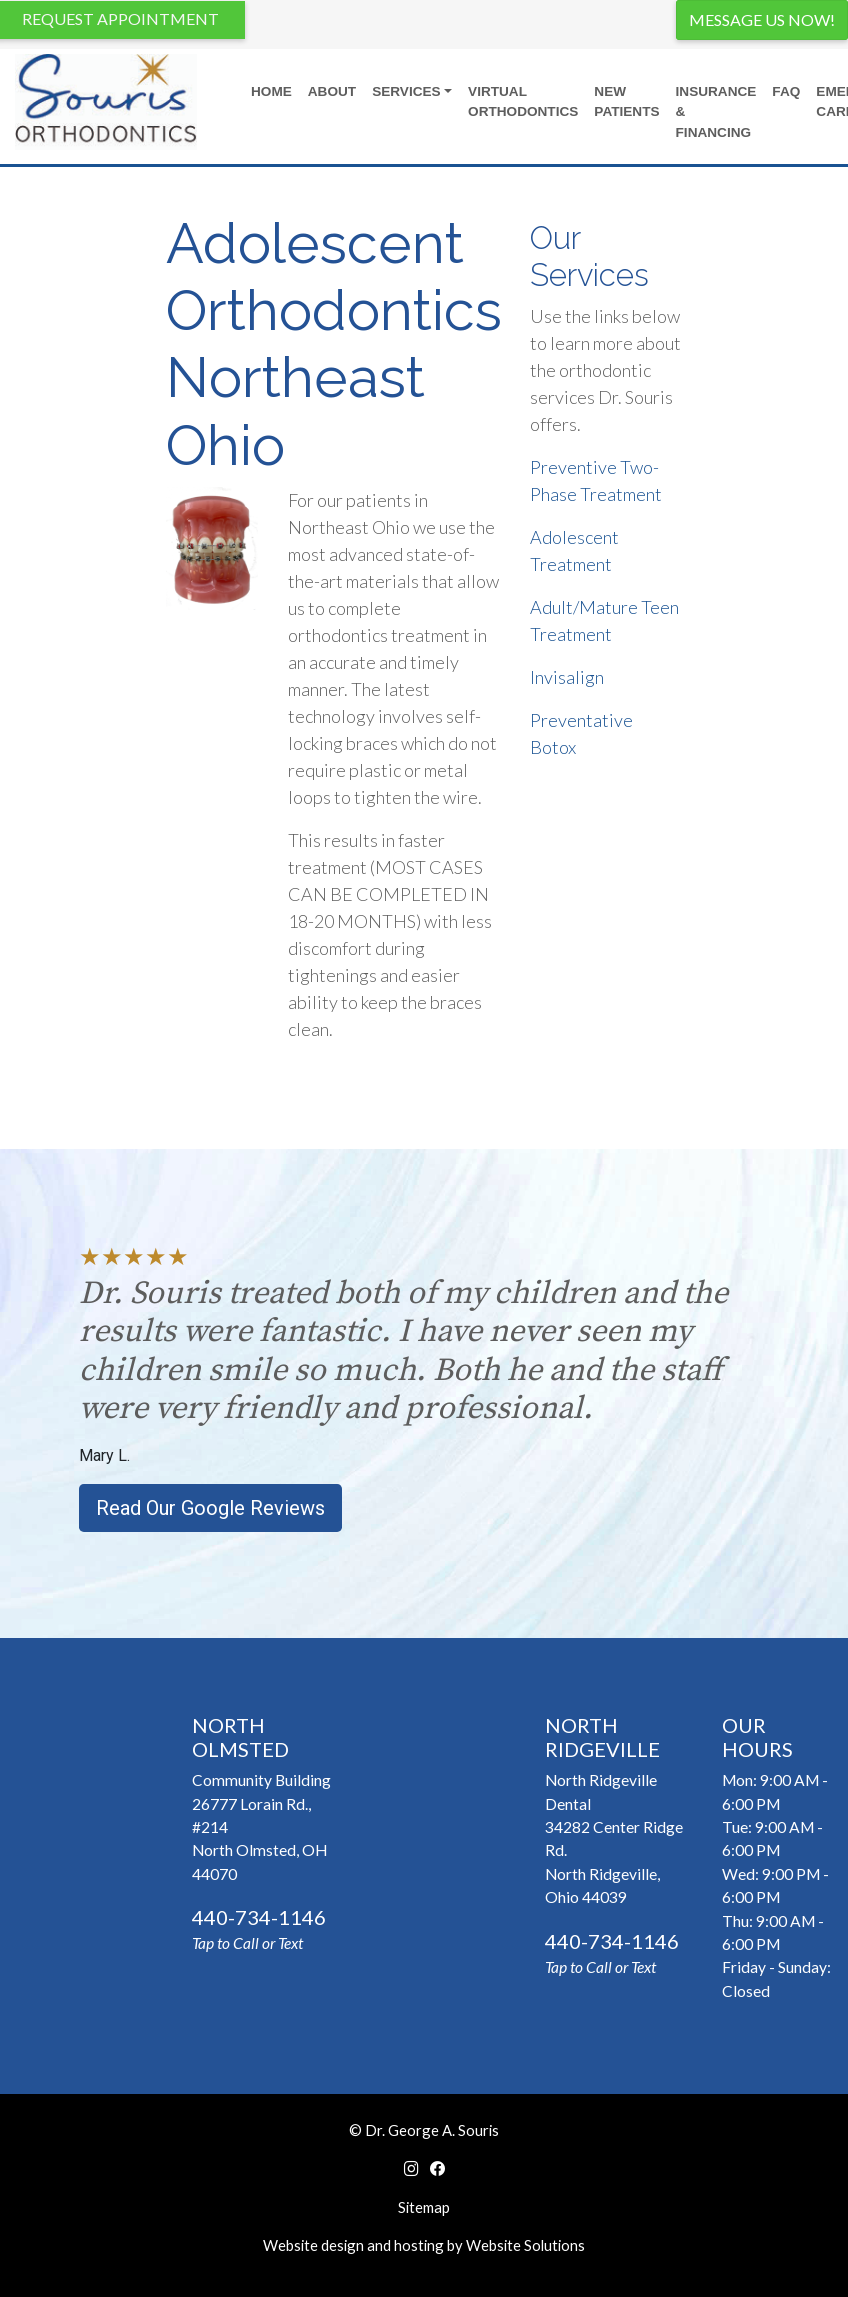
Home (271, 91)
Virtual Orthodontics (523, 101)
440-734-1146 (259, 1917)
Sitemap (424, 2207)
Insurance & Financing (716, 112)
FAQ (786, 91)
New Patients (626, 101)
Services (406, 91)
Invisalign (567, 677)
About (332, 91)
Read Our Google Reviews (210, 1508)
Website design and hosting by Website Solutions (424, 2245)
